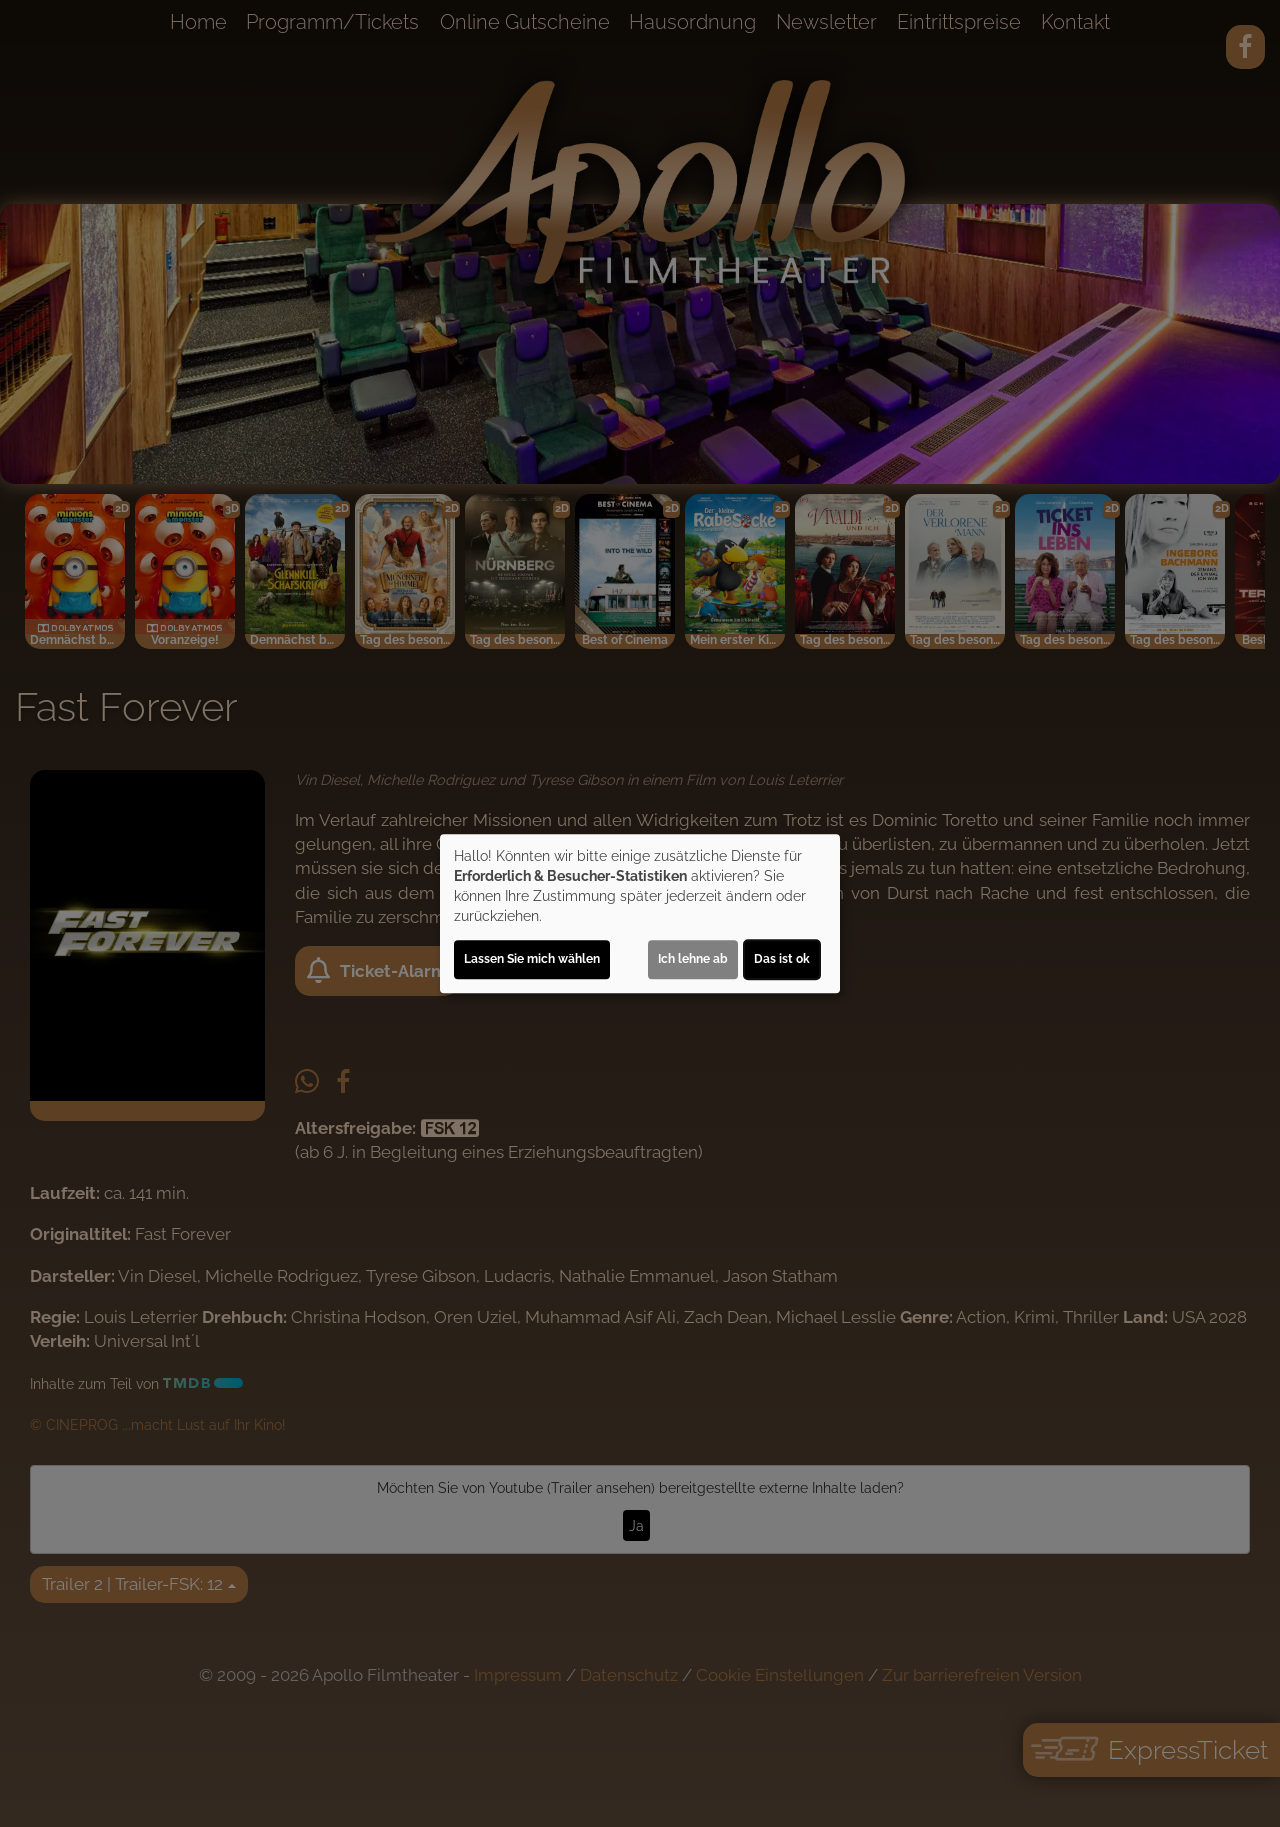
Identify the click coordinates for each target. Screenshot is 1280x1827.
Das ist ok (782, 959)
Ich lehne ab (693, 959)
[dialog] (640, 914)
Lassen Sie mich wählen (532, 959)
